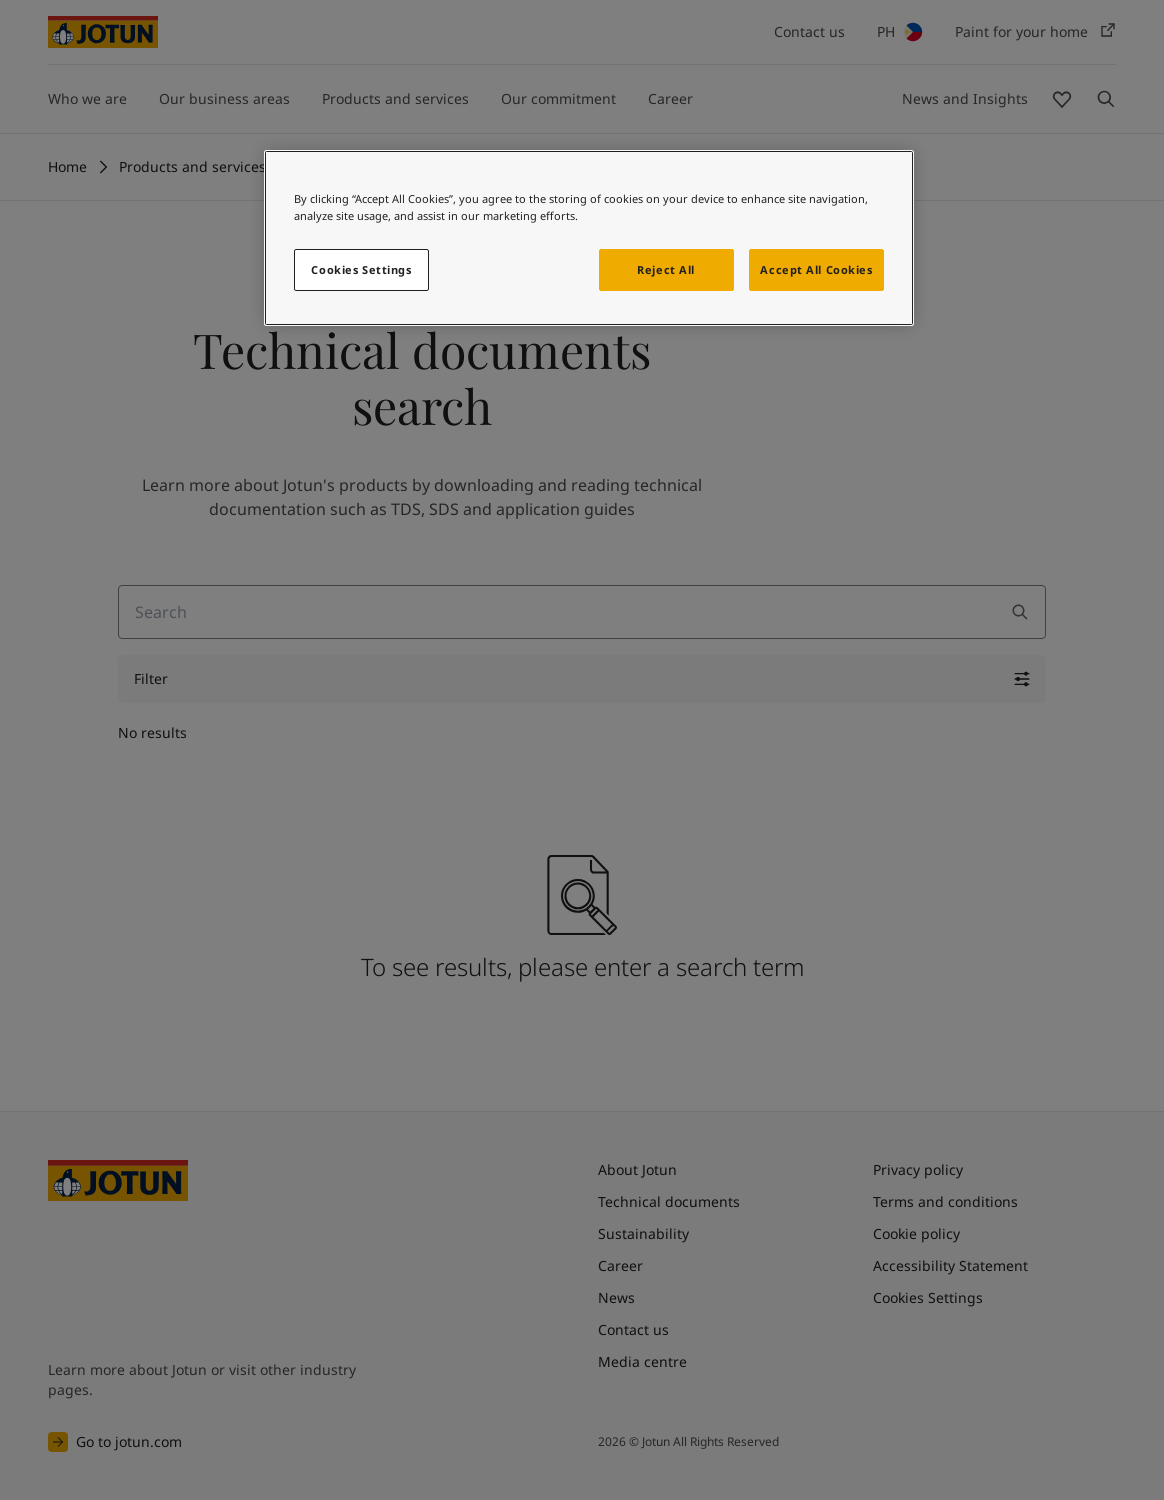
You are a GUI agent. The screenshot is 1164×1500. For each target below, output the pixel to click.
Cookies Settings (361, 269)
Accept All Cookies (816, 269)
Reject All (666, 269)
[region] (589, 238)
